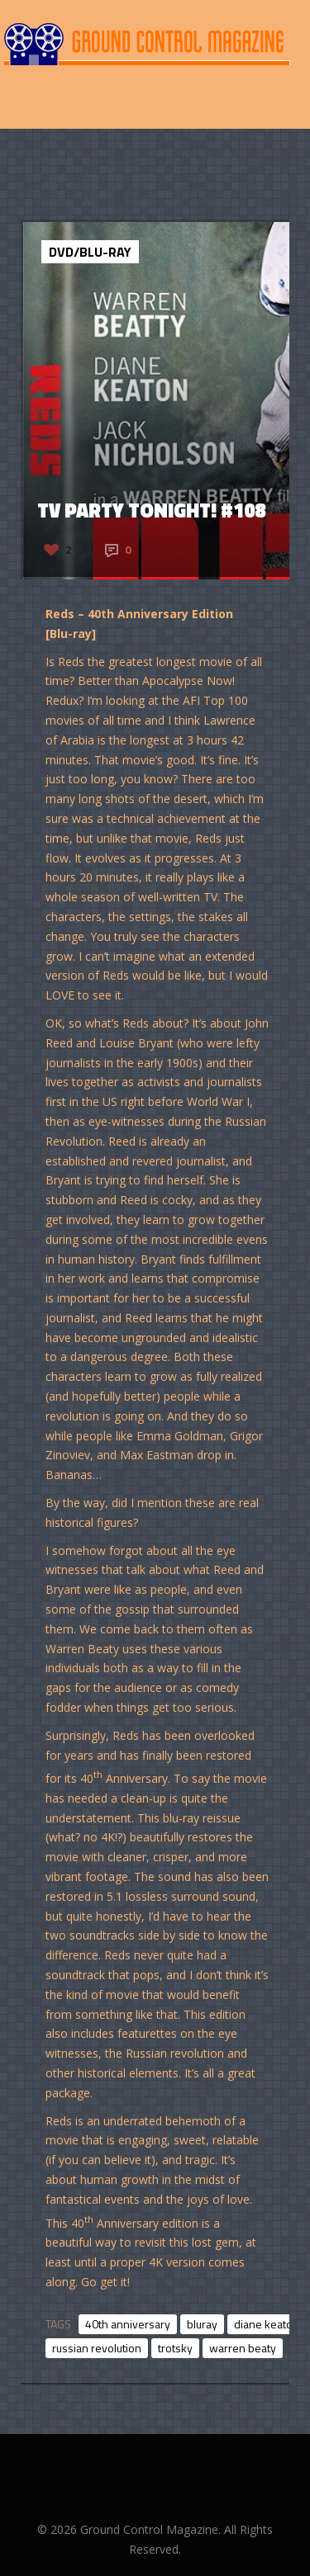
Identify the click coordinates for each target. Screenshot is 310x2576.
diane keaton (266, 2324)
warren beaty (242, 2347)
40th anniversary (127, 2324)
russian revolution (96, 2347)
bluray (202, 2324)
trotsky (175, 2347)
